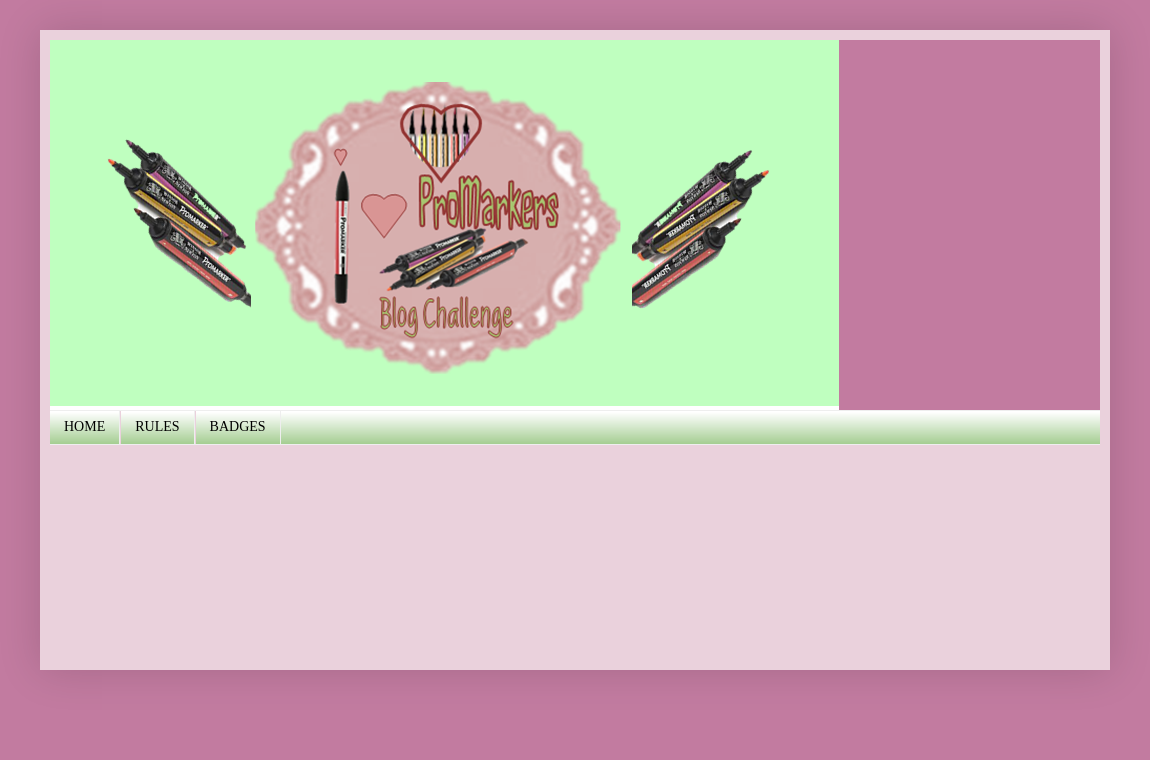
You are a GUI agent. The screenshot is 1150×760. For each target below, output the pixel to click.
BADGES (238, 426)
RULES (157, 426)
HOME (84, 426)
